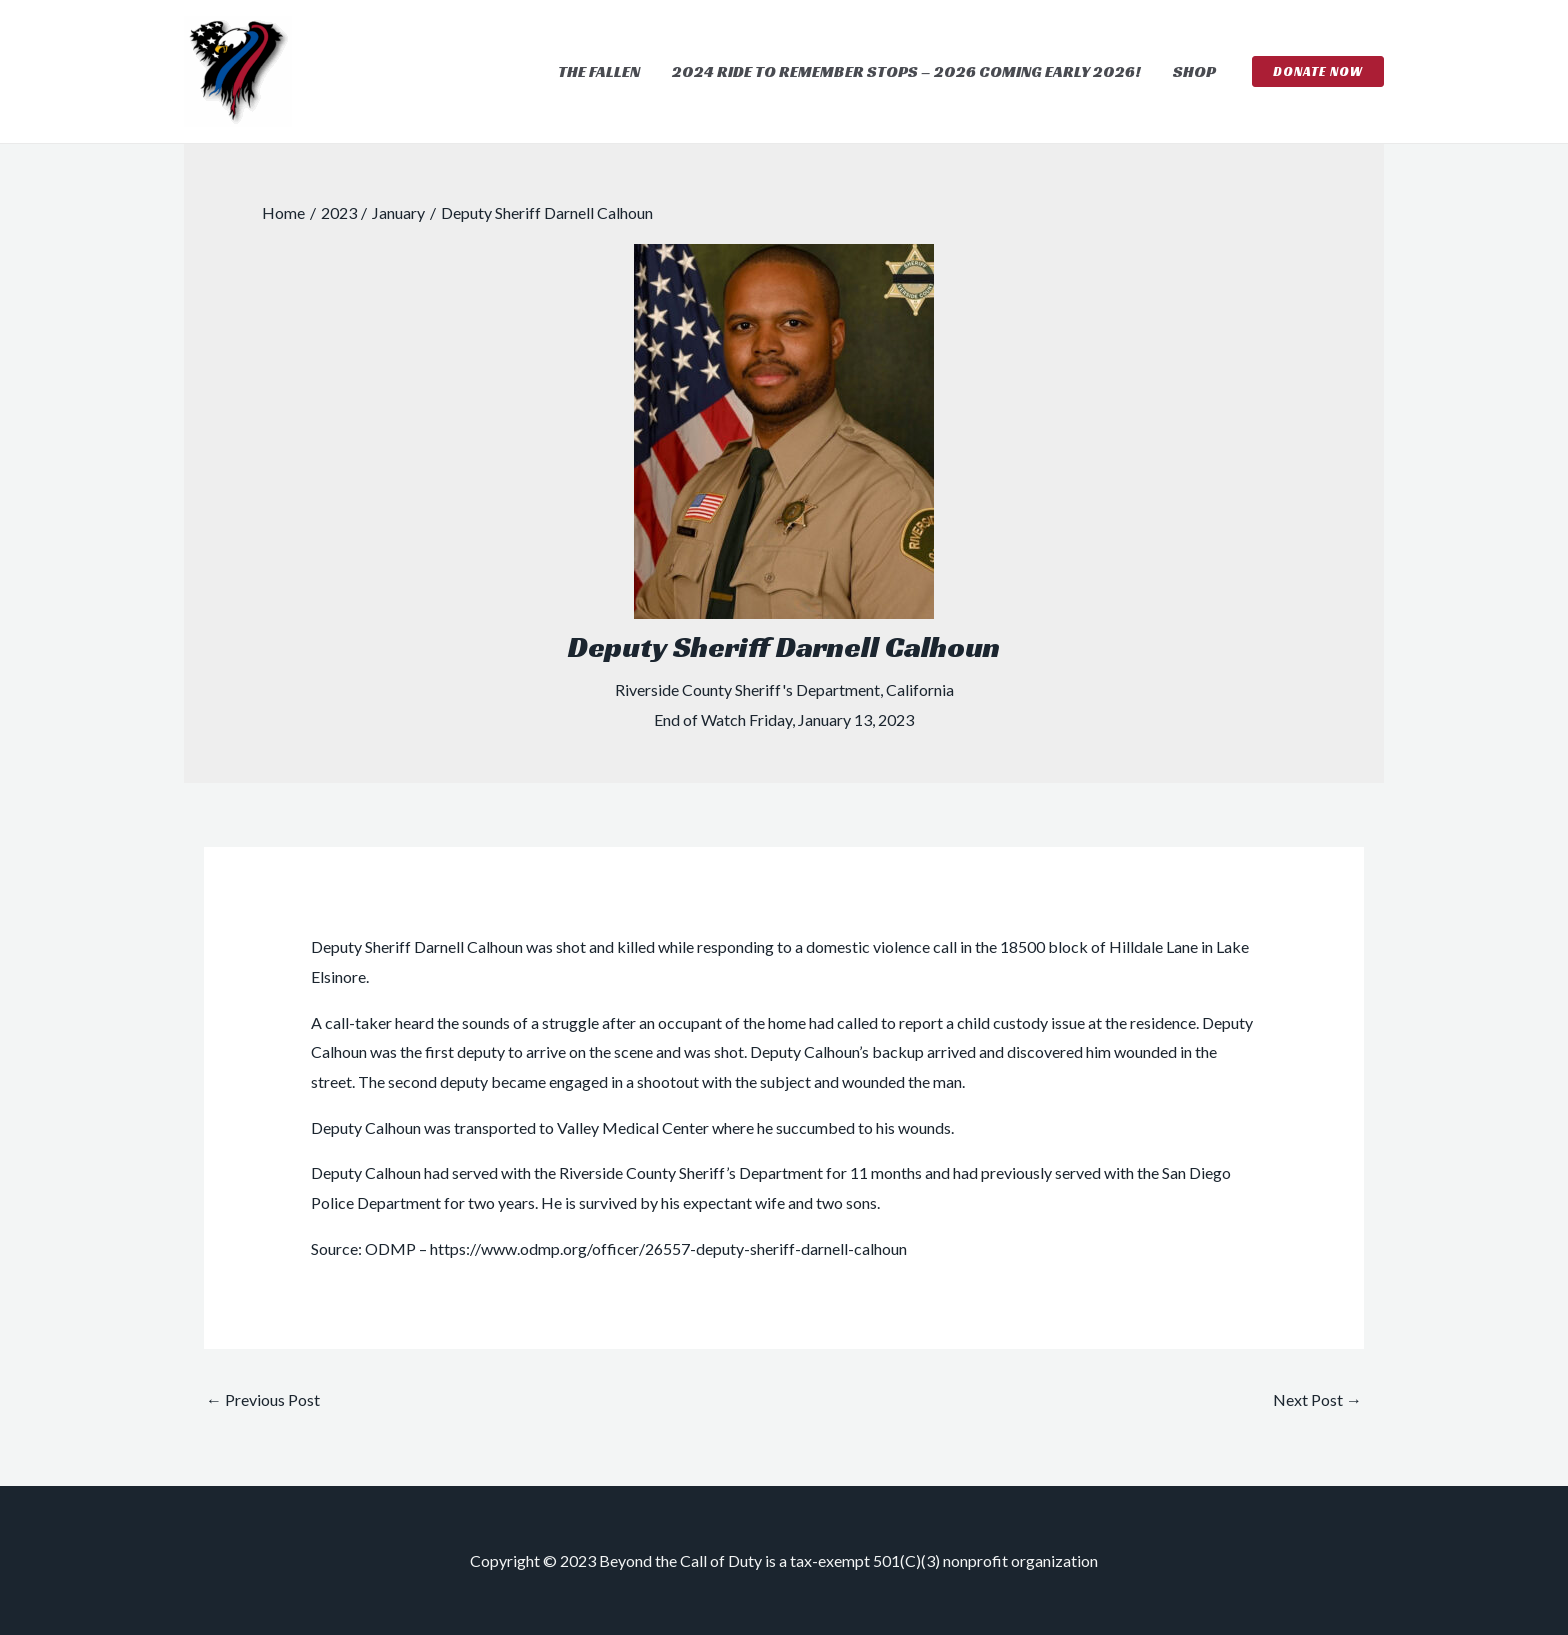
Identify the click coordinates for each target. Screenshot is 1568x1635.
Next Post (1317, 1399)
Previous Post (263, 1399)
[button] (1318, 71)
